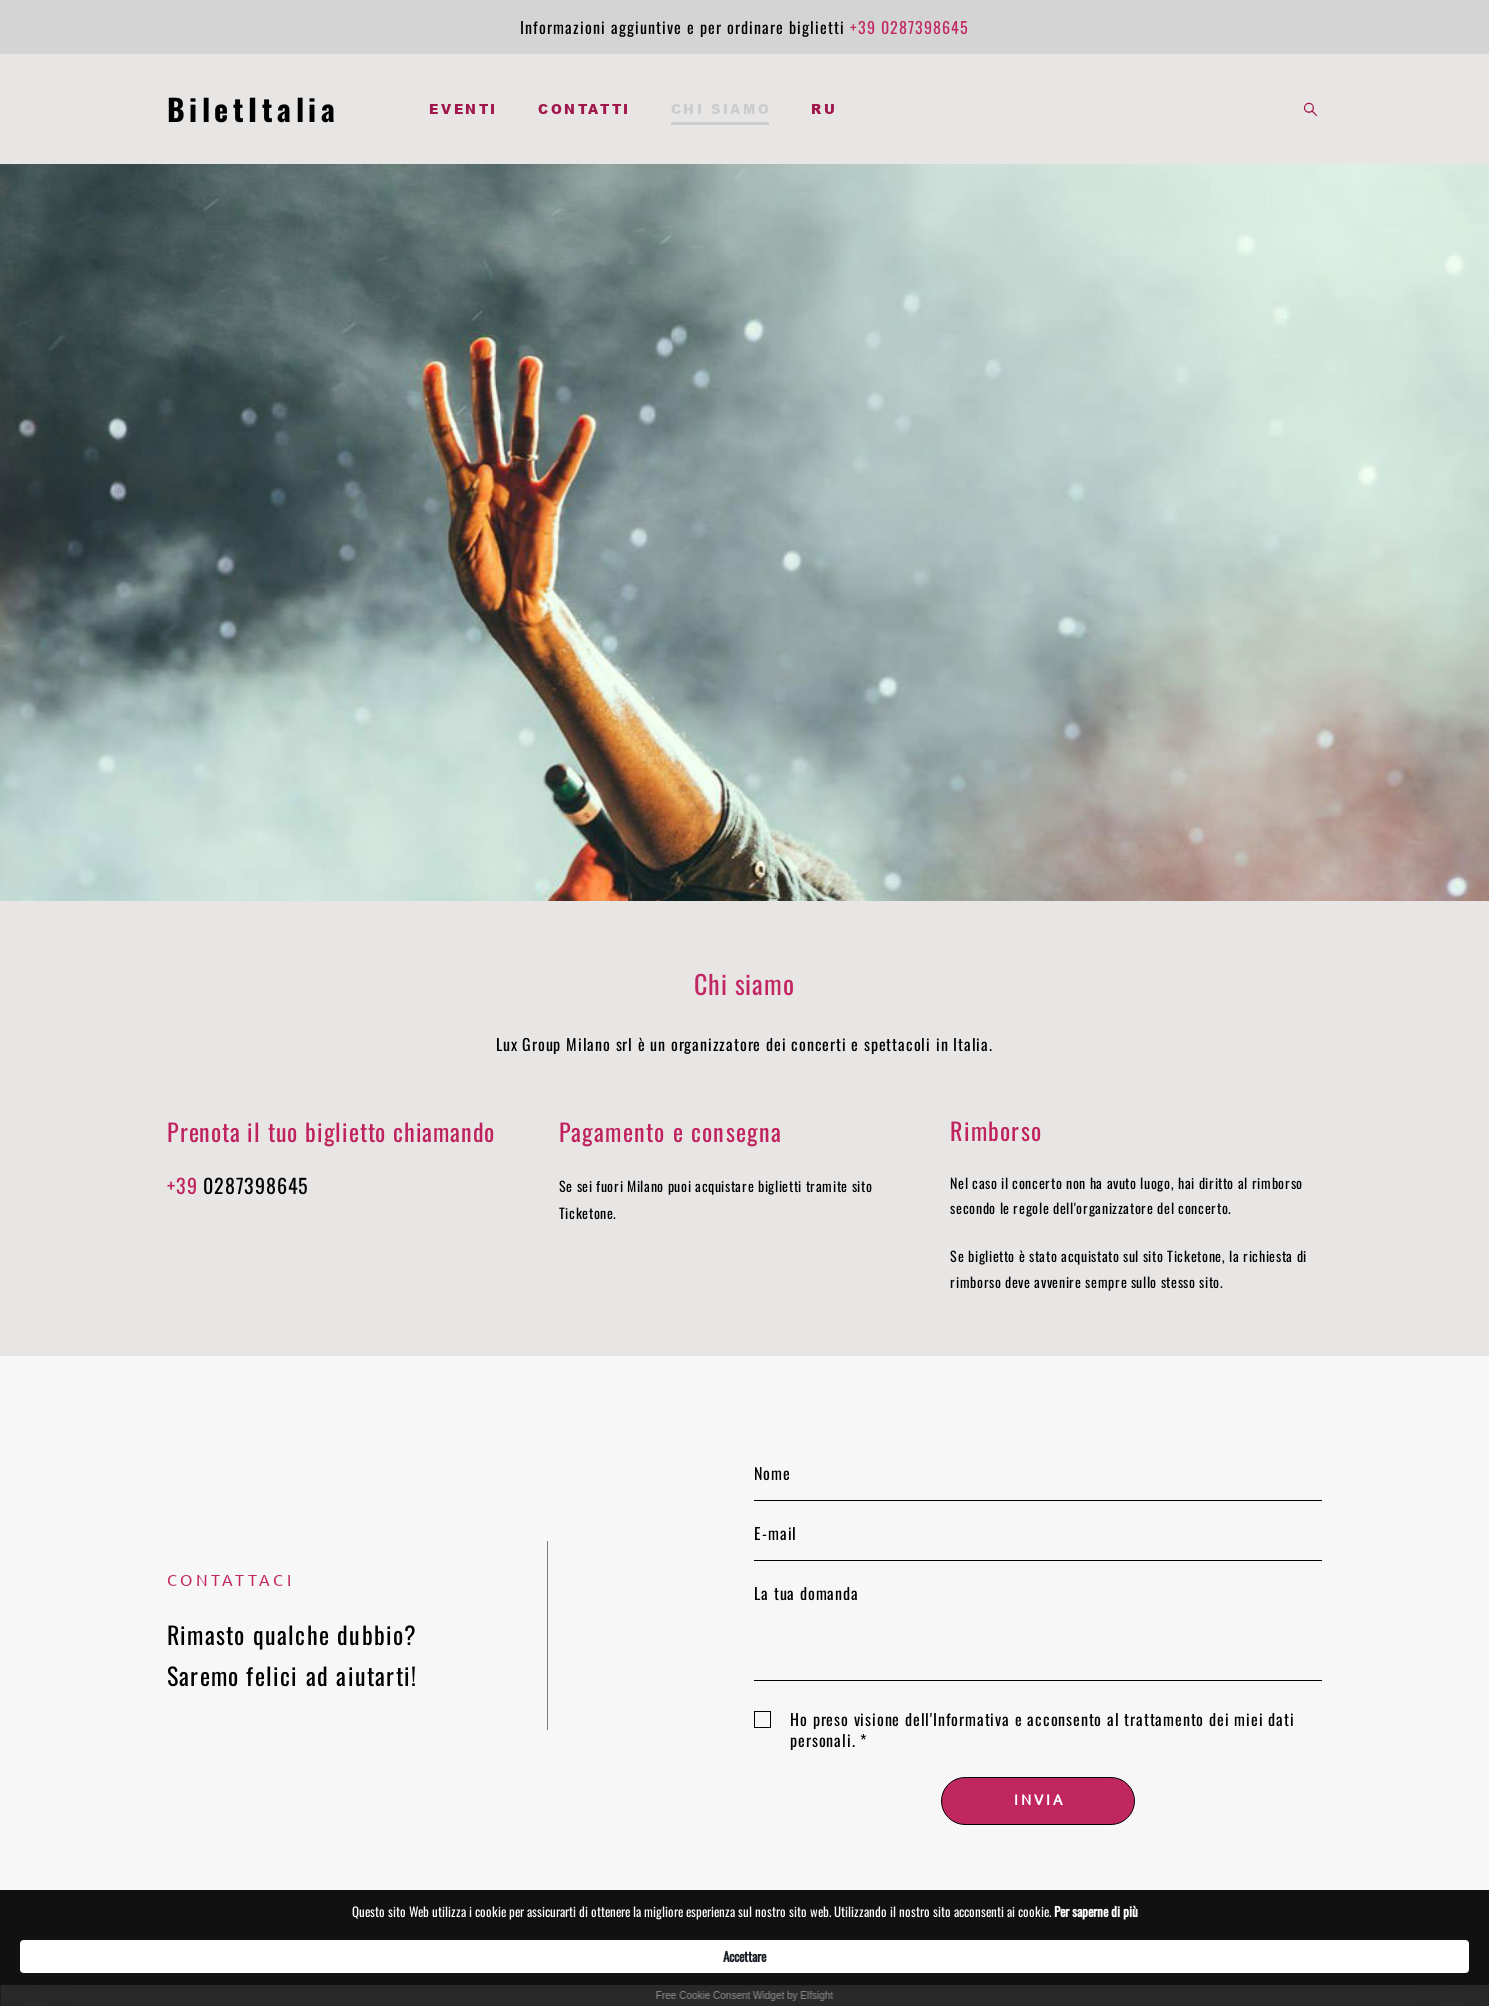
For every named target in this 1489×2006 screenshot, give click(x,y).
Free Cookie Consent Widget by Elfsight (744, 1995)
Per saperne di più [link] (1039, 1955)
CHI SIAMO (721, 109)
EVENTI (463, 109)
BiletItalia (253, 109)
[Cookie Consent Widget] (744, 1966)
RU (824, 109)
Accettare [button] (1153, 1955)
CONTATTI (584, 109)
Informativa (971, 1719)
